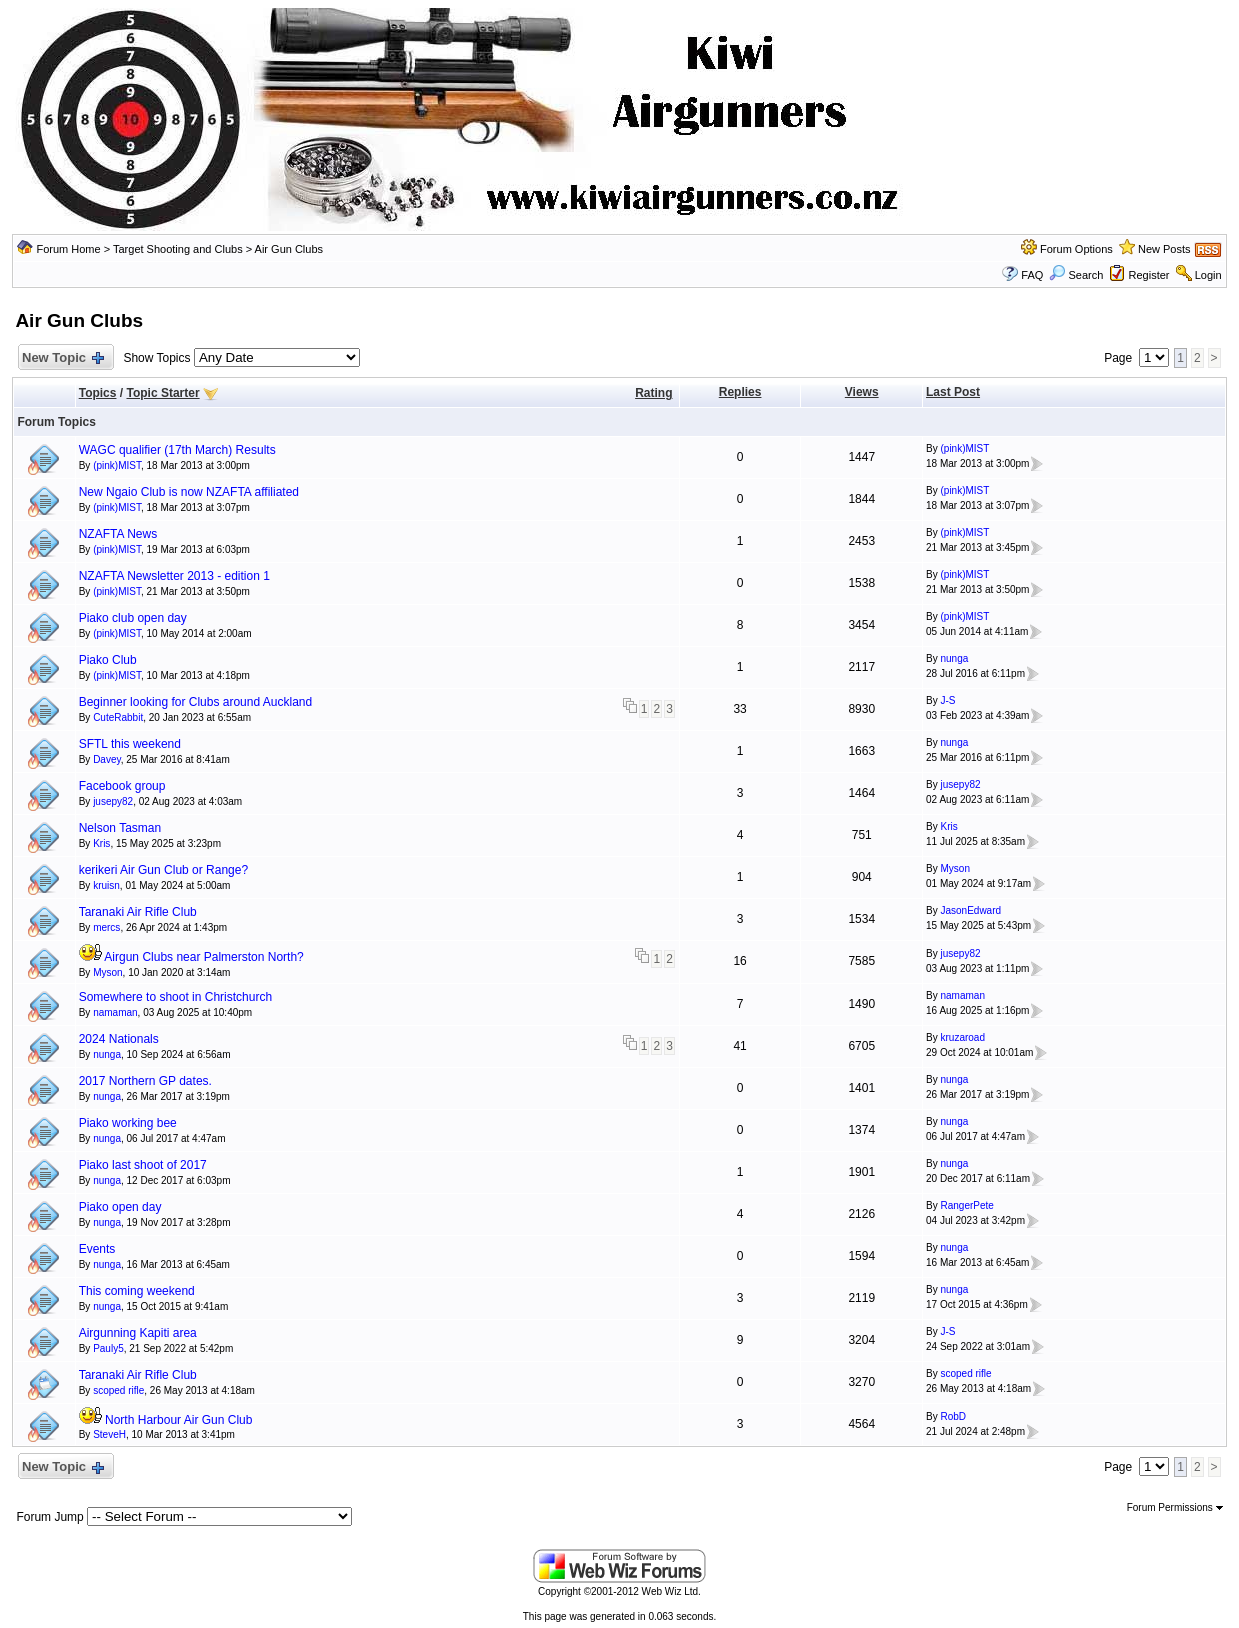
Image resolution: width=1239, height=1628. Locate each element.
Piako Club (108, 660)
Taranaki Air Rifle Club (138, 912)
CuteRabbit (118, 717)
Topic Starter (162, 393)
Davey (107, 759)
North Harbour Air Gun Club (178, 1420)
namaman (115, 1012)
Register (1149, 275)
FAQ (1032, 275)
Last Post (953, 392)
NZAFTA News (118, 534)
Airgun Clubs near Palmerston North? (203, 957)
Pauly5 (108, 1348)
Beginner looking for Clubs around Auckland (195, 702)
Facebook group (122, 786)
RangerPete (966, 1205)
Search (1076, 275)
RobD (953, 1416)
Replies (740, 392)
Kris (101, 843)
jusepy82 (113, 801)
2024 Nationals (119, 1039)
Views (862, 392)
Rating (653, 393)
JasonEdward (970, 910)
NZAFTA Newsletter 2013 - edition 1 (174, 576)
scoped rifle (118, 1390)
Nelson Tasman (120, 828)
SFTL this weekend (130, 744)
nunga (954, 658)
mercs (106, 927)
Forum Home (68, 249)
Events (97, 1249)
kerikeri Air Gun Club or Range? (163, 870)
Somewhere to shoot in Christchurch (175, 997)
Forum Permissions (1175, 1507)
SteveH (109, 1434)
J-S (947, 700)
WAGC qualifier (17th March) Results (177, 450)
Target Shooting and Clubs (178, 249)
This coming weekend (137, 1291)
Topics (98, 393)
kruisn (106, 885)
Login (1208, 275)
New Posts (1164, 249)
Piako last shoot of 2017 (143, 1165)
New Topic (61, 358)
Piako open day (120, 1207)
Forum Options (1076, 249)
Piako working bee (128, 1123)
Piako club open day (133, 618)
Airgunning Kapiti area (138, 1333)
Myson (954, 868)
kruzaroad (962, 1037)
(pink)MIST (117, 465)
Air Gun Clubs (289, 249)
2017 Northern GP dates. (145, 1081)
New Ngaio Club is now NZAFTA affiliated (189, 492)
